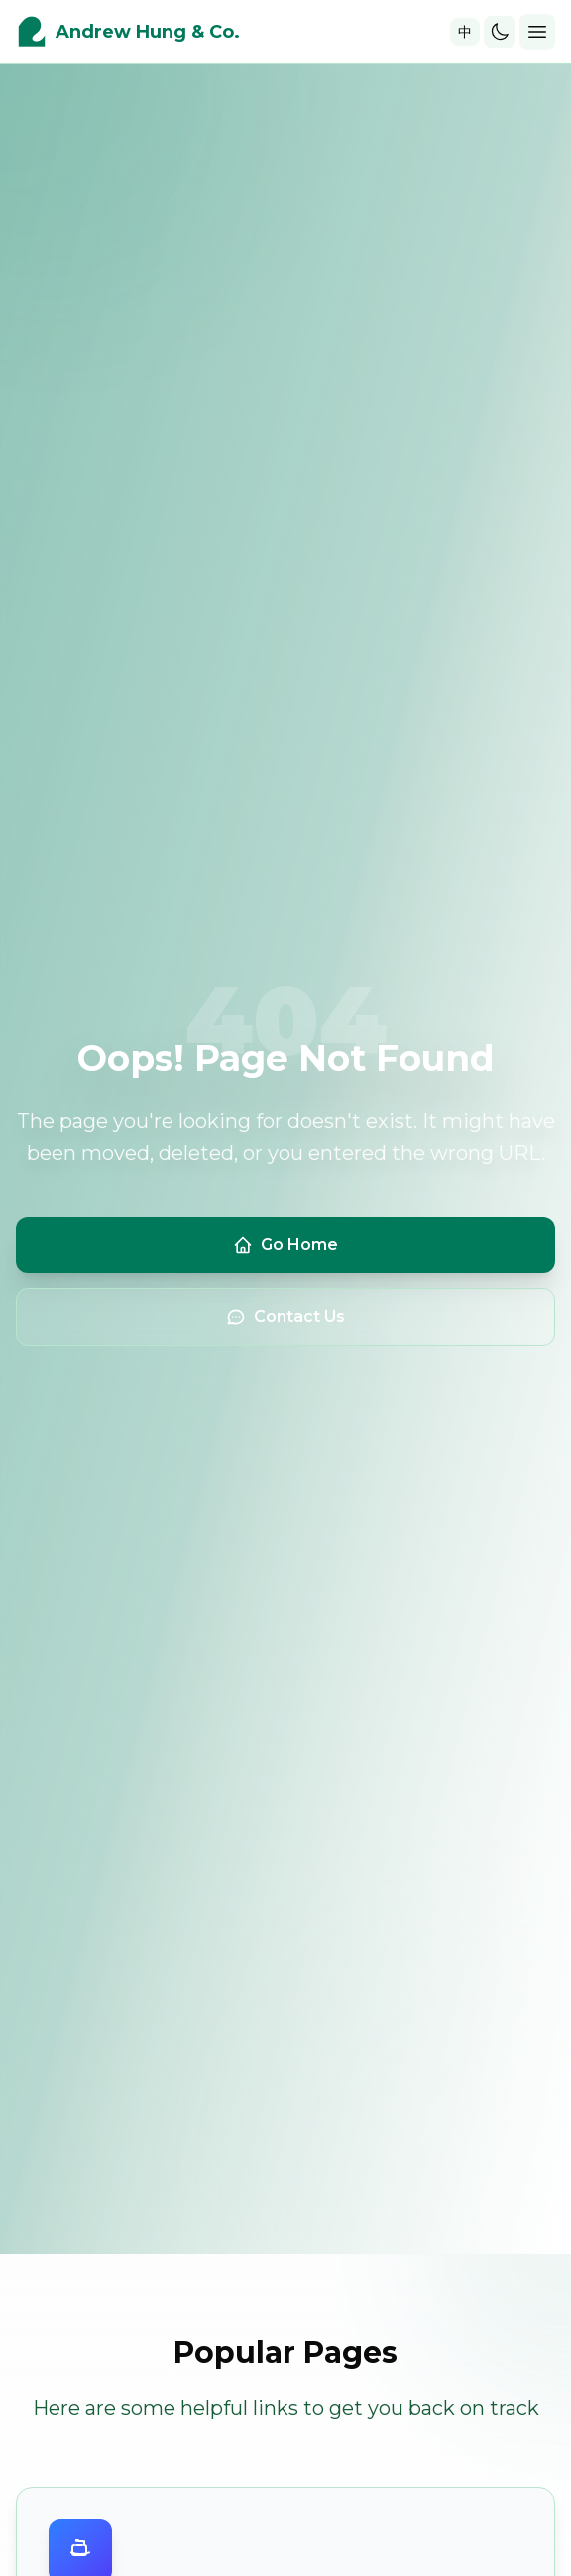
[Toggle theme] (499, 32)
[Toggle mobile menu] (537, 32)
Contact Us (285, 1317)
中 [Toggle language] (465, 32)
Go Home (285, 1245)
